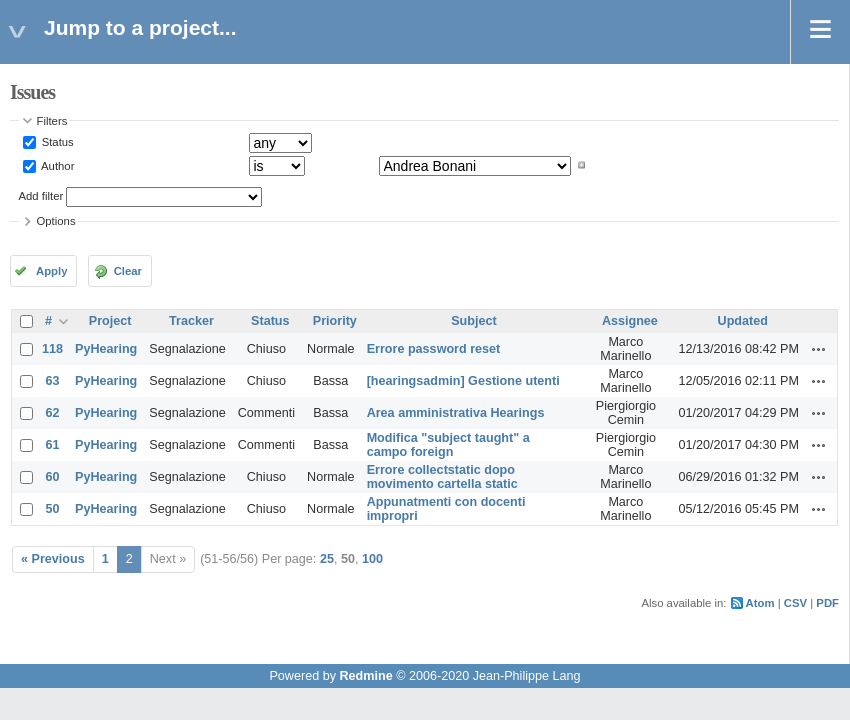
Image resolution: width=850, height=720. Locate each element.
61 (53, 445)
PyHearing (106, 349)
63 (53, 381)
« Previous (53, 559)
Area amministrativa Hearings (456, 413)
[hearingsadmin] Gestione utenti (463, 381)
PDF (827, 603)
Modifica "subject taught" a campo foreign (448, 445)
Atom (760, 603)
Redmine (365, 676)
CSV (795, 603)
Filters (52, 121)
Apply (51, 271)
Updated (743, 321)
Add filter (41, 196)
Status (56, 142)
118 (52, 349)
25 (327, 559)
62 (53, 413)
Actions (819, 349)
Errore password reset (434, 349)
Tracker (191, 321)
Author (57, 165)
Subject (474, 321)
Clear (128, 271)
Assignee (630, 321)
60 (53, 477)
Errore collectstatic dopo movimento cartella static (442, 477)
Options (56, 221)
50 (53, 509)
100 (372, 559)
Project (110, 321)
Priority (335, 321)
